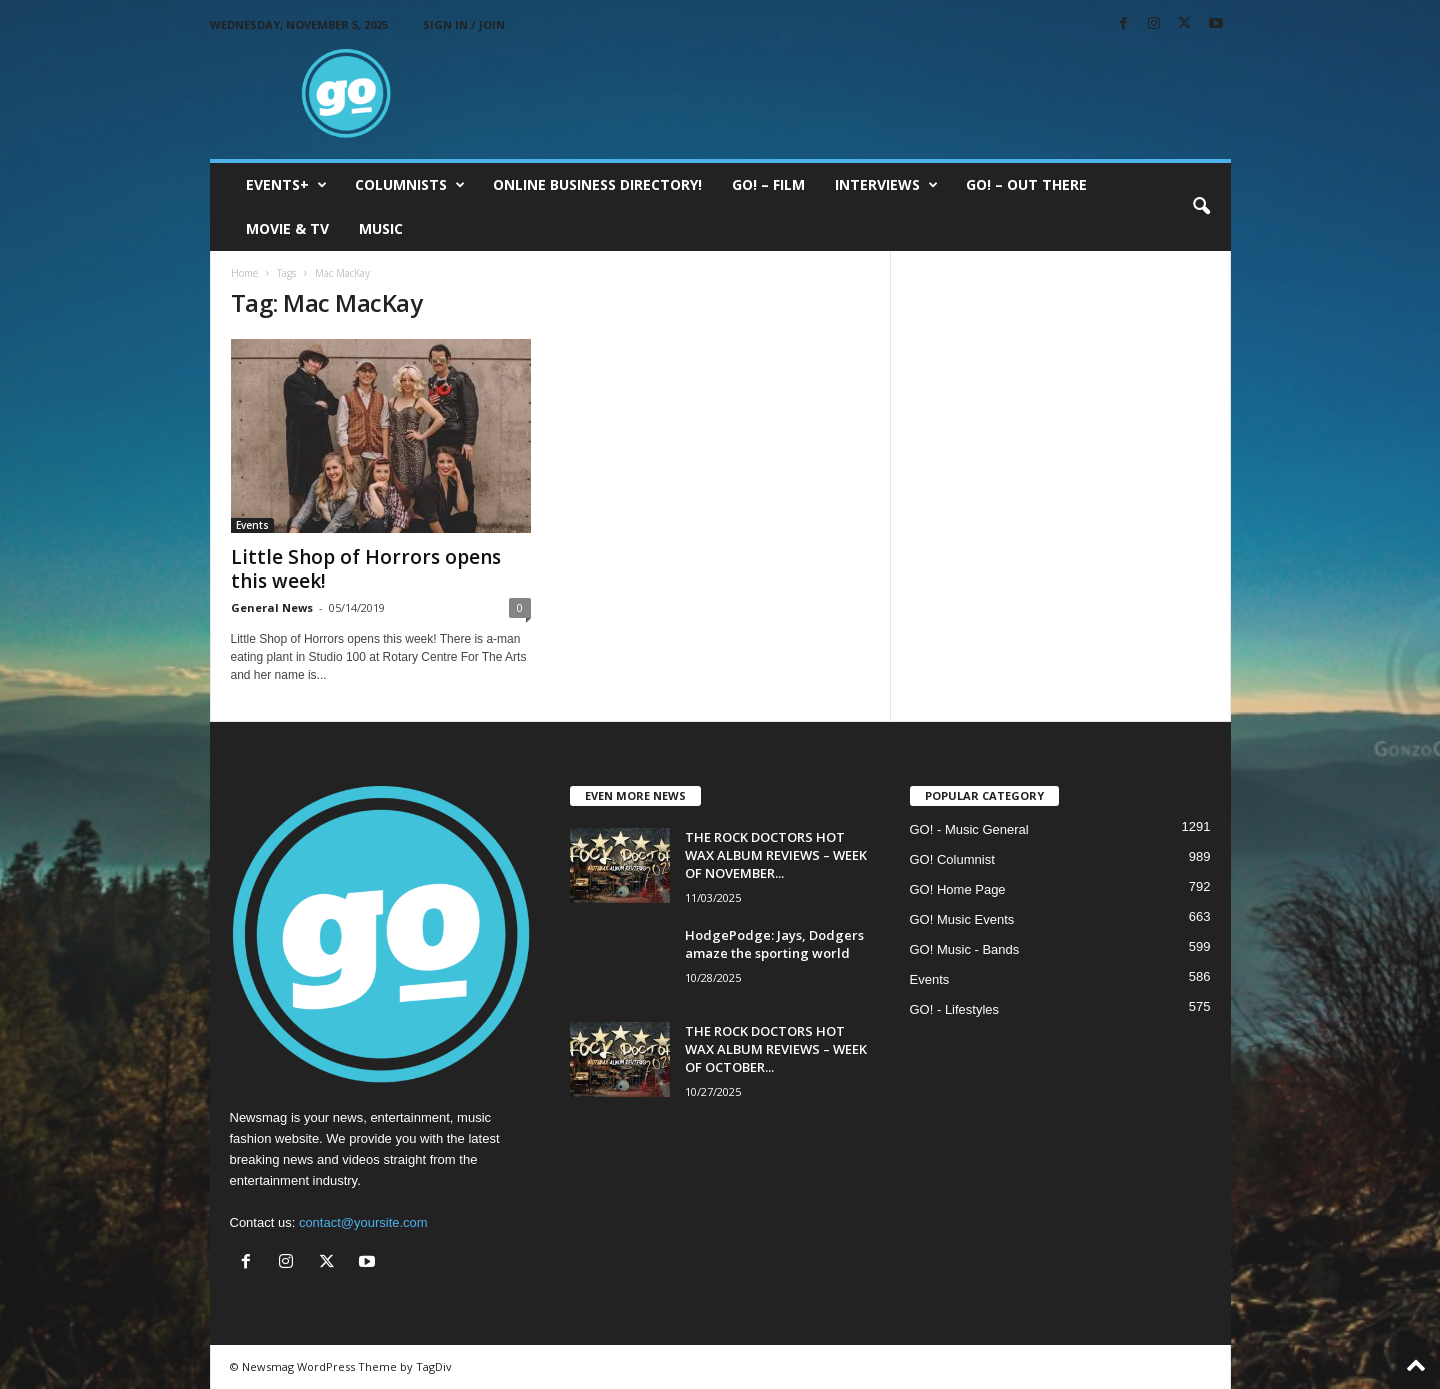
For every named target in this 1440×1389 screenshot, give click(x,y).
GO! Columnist (952, 859)
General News (272, 607)
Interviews (886, 185)
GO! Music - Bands (965, 949)
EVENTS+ (286, 185)
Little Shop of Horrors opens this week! (366, 569)
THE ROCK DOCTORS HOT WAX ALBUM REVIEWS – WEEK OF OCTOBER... (776, 1049)
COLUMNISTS (410, 185)
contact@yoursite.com (363, 1222)
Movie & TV (287, 228)
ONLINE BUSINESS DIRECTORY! (597, 184)
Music (381, 228)
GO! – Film (768, 184)
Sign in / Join (464, 24)
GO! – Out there (1026, 184)
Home (244, 273)
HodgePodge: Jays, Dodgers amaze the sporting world (774, 944)
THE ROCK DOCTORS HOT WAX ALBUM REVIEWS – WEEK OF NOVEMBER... (776, 855)
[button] (1201, 207)
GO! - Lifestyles (955, 1009)
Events (252, 525)
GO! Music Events (962, 919)
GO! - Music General (969, 829)
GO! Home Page (958, 889)
